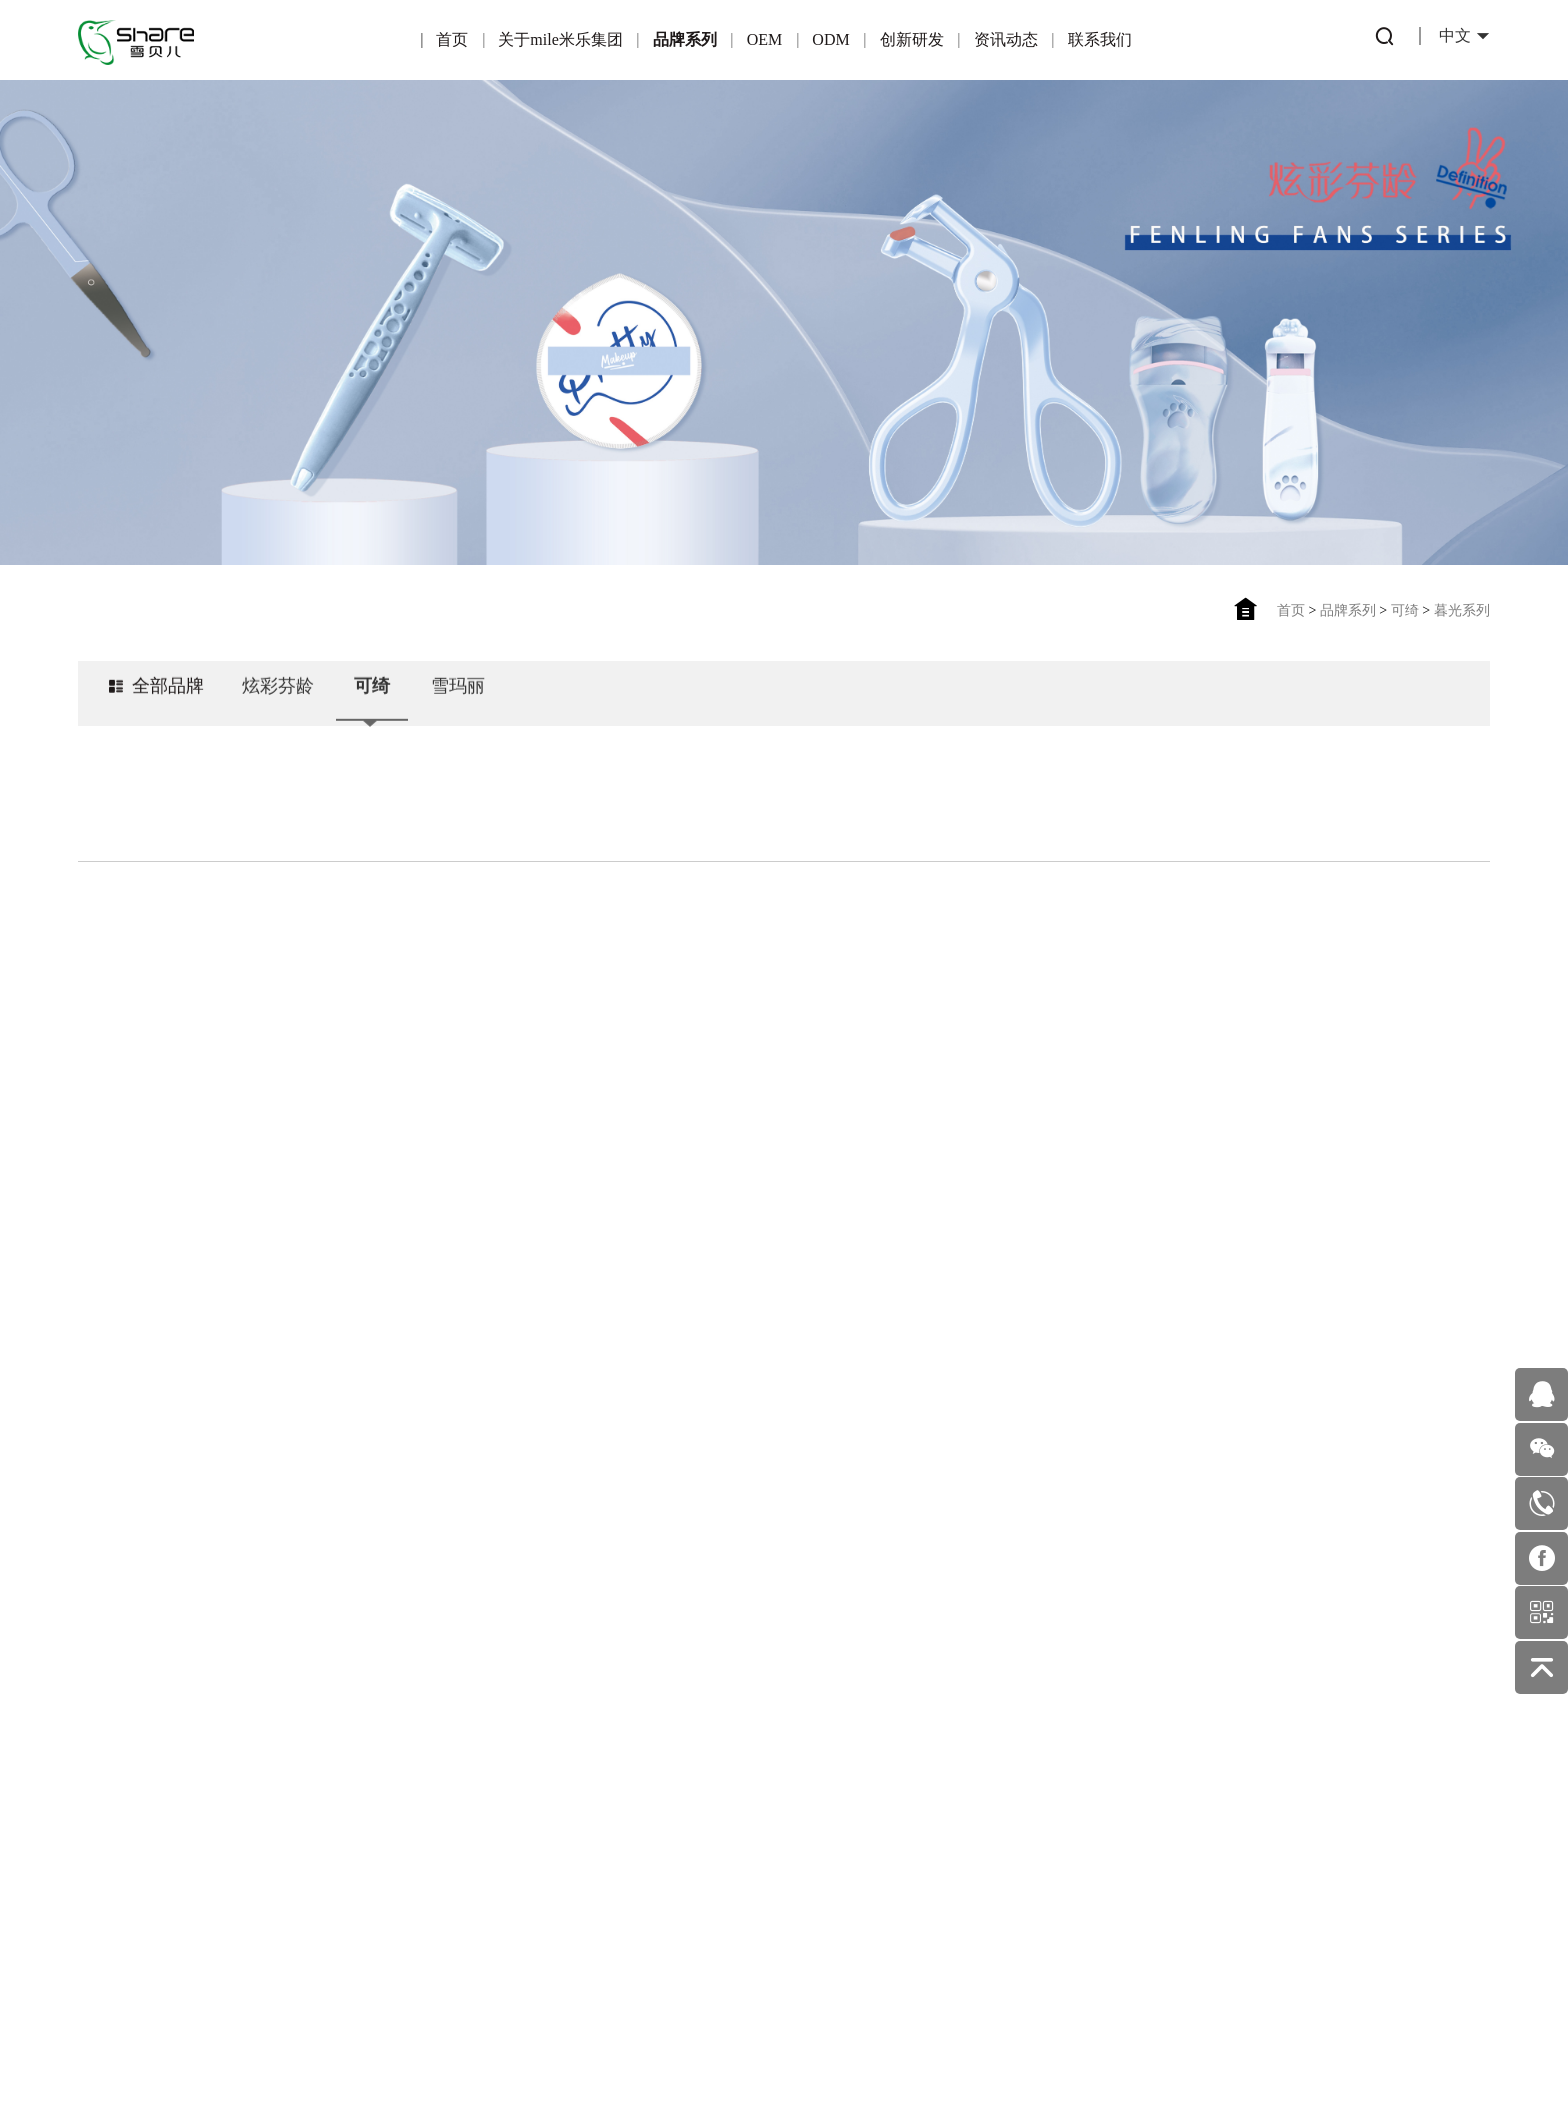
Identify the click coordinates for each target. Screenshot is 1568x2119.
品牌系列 (685, 39)
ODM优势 (559, 1803)
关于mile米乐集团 (560, 39)
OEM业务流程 (423, 1846)
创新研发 (912, 39)
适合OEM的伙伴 (423, 1803)
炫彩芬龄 (278, 705)
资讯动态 (1006, 39)
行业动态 (835, 1678)
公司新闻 (835, 1721)
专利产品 (697, 1678)
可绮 (1405, 610)
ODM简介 (559, 1674)
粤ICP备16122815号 (719, 2046)
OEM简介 (423, 1674)
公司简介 (147, 1705)
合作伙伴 (422, 1760)
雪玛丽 (458, 705)
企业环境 (147, 1834)
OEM (765, 39)
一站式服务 (560, 1760)
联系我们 (1100, 39)
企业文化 (147, 1791)
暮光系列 (1462, 610)
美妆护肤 (835, 1764)
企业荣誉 (147, 1748)
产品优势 (422, 1717)
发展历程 (147, 1877)
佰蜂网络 (881, 2046)
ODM (830, 39)
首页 (452, 39)
